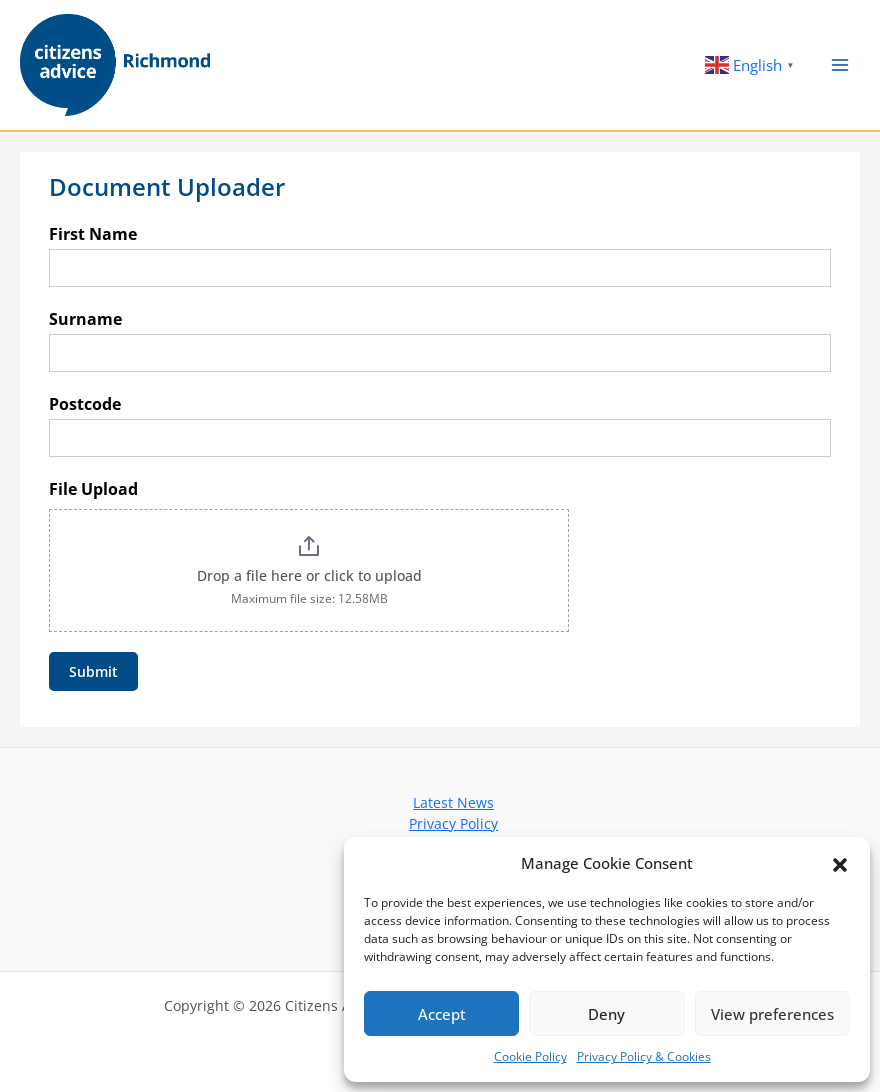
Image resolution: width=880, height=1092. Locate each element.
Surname (85, 319)
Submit (93, 671)
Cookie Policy (530, 1056)
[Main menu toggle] (840, 65)
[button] (840, 863)
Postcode (85, 404)
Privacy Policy (453, 823)
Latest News (453, 802)
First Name (93, 234)
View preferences (772, 1014)
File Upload (93, 489)
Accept (442, 1014)
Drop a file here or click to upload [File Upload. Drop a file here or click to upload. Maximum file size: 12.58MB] (309, 575)
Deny (606, 1014)
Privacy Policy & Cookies (644, 1056)
